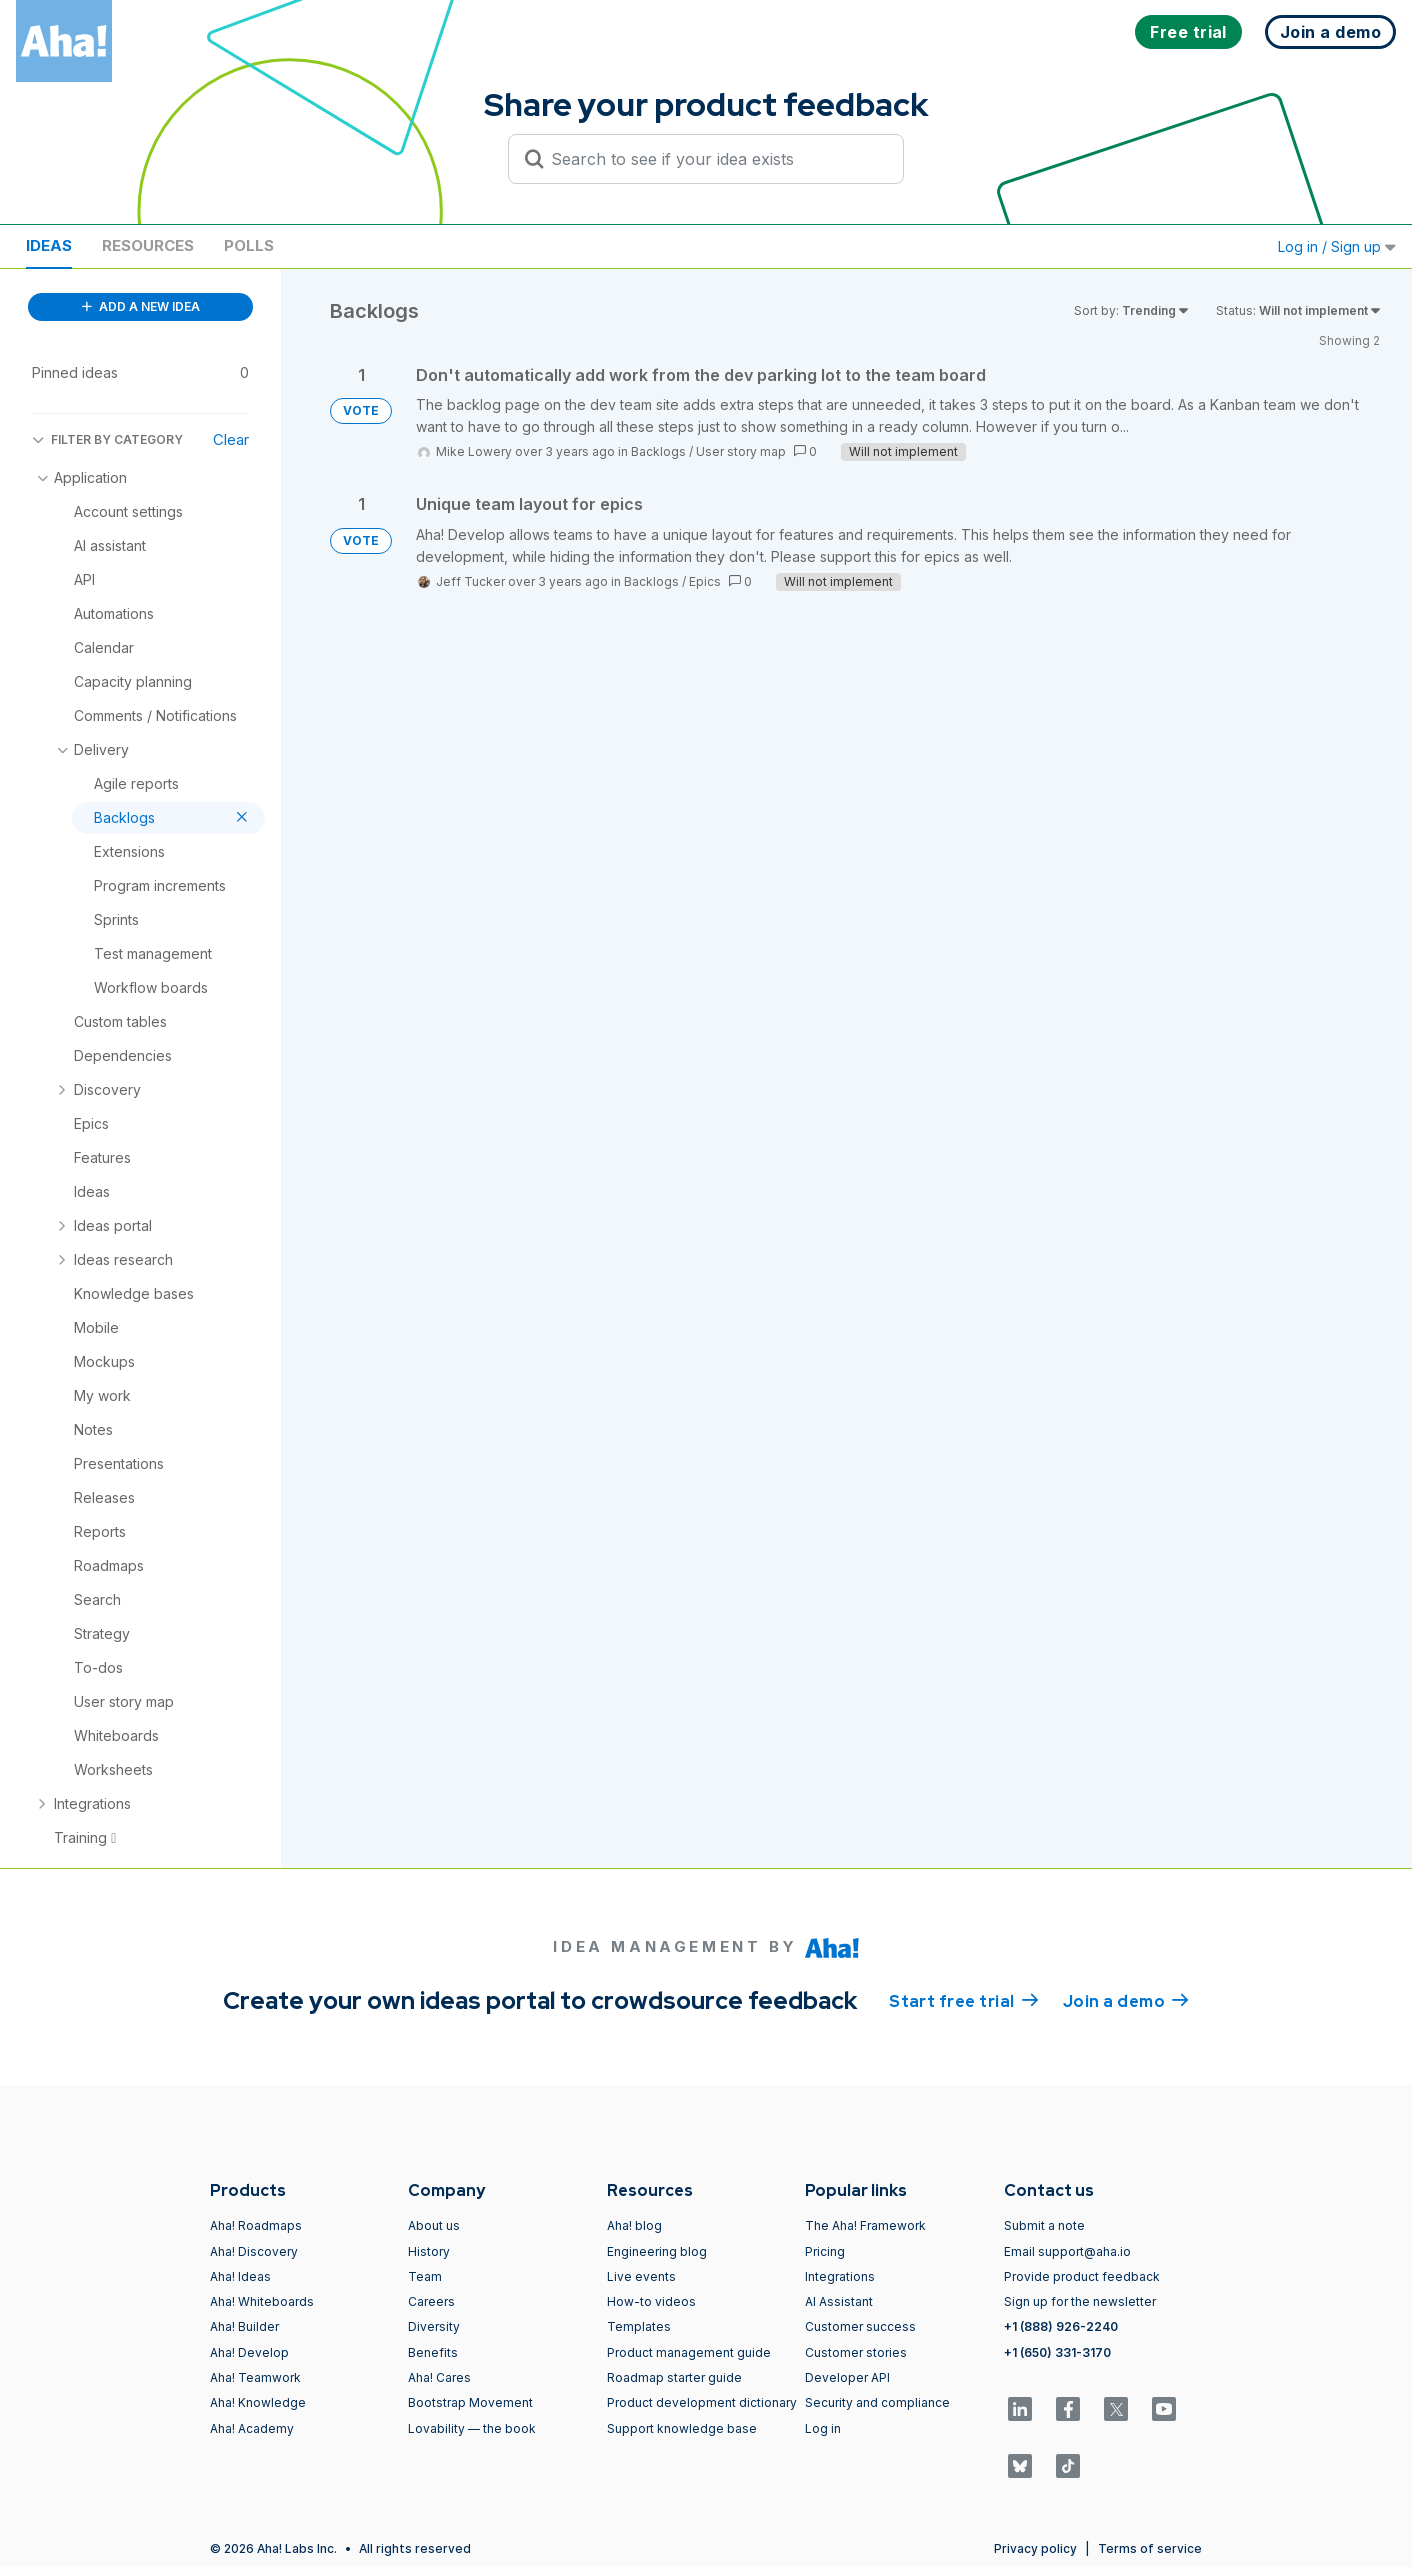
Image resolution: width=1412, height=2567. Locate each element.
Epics (705, 581)
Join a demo (1126, 2000)
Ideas (49, 245)
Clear (231, 439)
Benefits (433, 2352)
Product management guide (689, 2352)
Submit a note (1044, 2225)
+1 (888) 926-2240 (1061, 2326)
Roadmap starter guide (674, 2377)
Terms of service (1150, 2548)
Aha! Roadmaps (256, 2225)
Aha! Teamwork (255, 2377)
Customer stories (856, 2352)
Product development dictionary (702, 2402)
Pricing (825, 2251)
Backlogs (658, 451)
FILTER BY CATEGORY (107, 439)
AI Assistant (839, 2301)
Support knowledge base (682, 2428)
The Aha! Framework (865, 2225)
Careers (431, 2301)
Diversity (434, 2326)
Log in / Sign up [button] (1337, 246)
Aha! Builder (244, 2326)
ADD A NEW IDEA (141, 306)
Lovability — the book (472, 2428)
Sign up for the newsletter (1080, 2301)
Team (425, 2276)
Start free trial (964, 2000)
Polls (249, 245)
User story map (741, 451)
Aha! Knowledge (258, 2402)
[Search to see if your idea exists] (715, 159)
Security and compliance (877, 2402)
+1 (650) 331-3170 (1057, 2352)
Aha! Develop (249, 2352)
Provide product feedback (1082, 2276)
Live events (641, 2276)
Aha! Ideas (240, 2276)
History (429, 2251)
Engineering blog (657, 2251)
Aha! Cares (439, 2377)
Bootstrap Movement (470, 2402)
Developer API (847, 2377)
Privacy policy (1035, 2548)
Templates (639, 2326)
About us (434, 2225)
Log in (823, 2428)
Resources (148, 245)
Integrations (840, 2276)
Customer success (860, 2326)
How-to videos (651, 2301)
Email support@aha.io (1067, 2251)
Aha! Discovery (254, 2251)
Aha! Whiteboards (262, 2301)
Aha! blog (634, 2225)
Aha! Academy (252, 2428)
